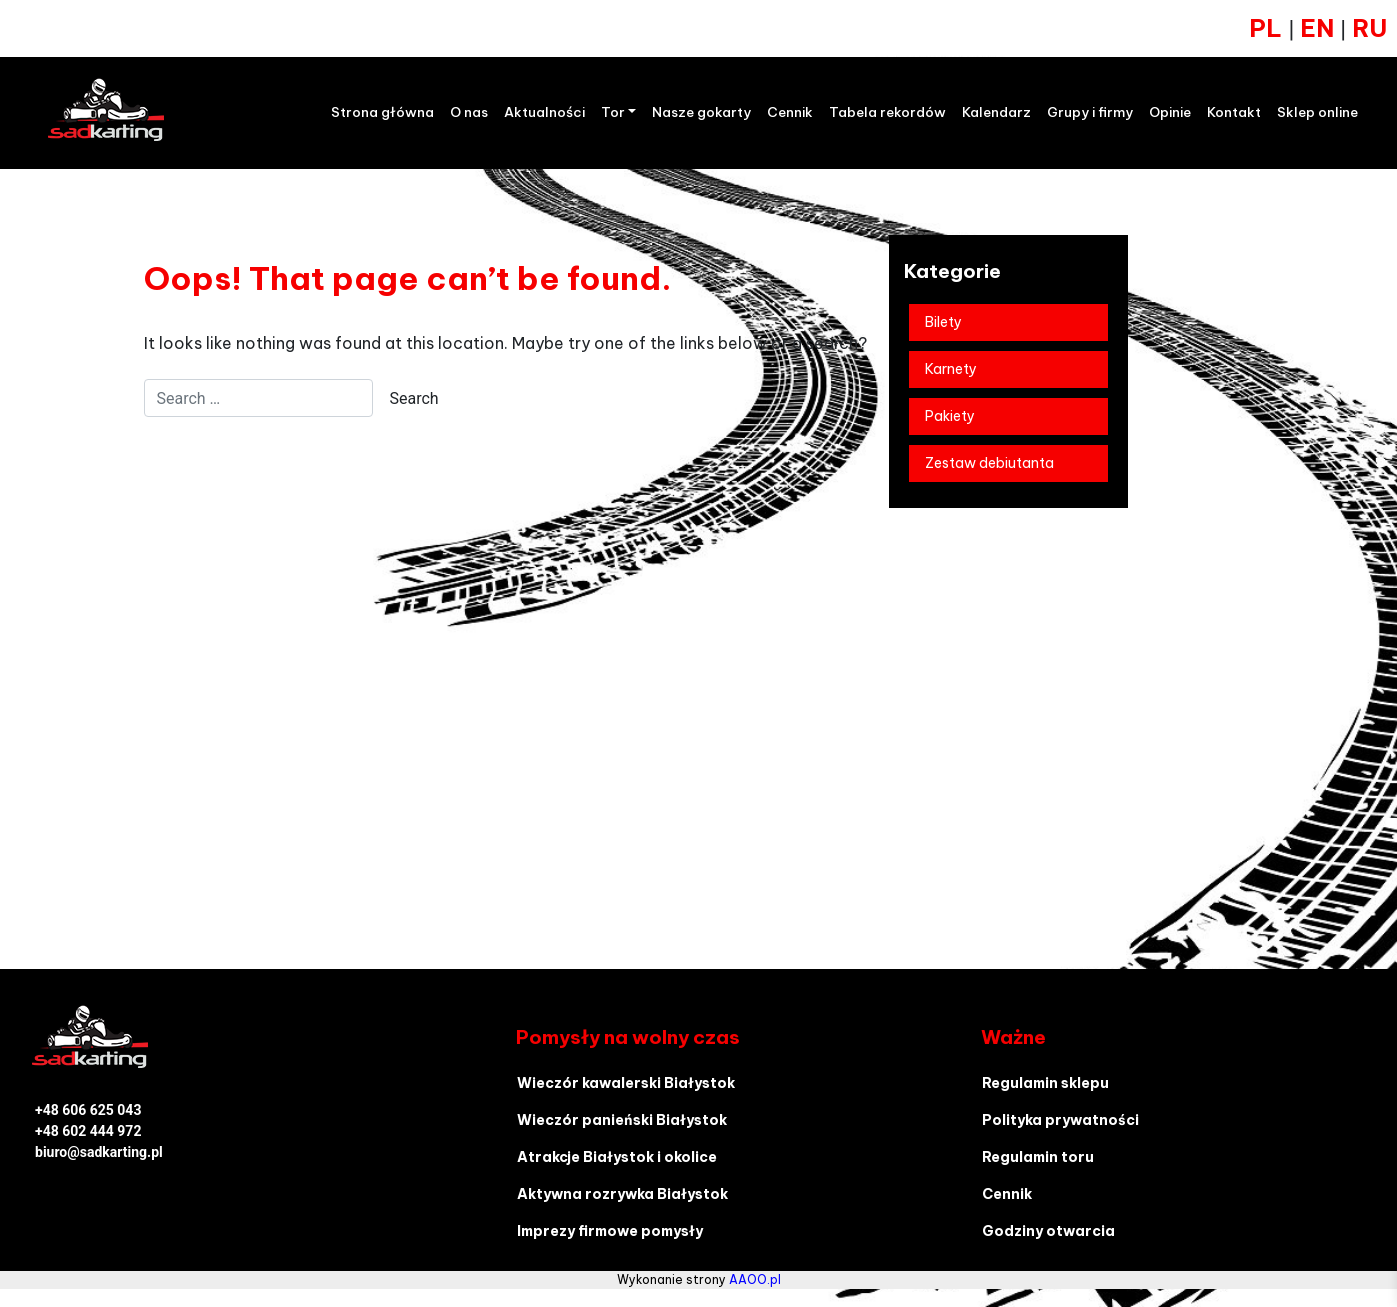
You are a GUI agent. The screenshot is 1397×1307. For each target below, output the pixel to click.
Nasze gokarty (701, 112)
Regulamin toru (1038, 1157)
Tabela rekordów (887, 112)
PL (1265, 28)
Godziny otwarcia (1048, 1231)
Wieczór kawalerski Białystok (626, 1083)
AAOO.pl (755, 1279)
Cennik (790, 112)
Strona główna (382, 112)
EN (1320, 28)
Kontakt (1234, 112)
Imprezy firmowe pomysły (610, 1231)
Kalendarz (996, 112)
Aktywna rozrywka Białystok (622, 1194)
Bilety (943, 322)
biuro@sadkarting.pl (99, 1152)
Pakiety (950, 416)
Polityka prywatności (1060, 1120)
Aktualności (544, 112)
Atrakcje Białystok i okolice (617, 1157)
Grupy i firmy (1090, 112)
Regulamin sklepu (1045, 1083)
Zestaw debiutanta (989, 463)
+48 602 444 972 (88, 1131)
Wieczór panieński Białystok (622, 1120)
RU (1369, 28)
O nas (469, 112)
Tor (613, 112)
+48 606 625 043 (88, 1110)
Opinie (1170, 112)
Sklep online (1317, 112)
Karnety (951, 369)
